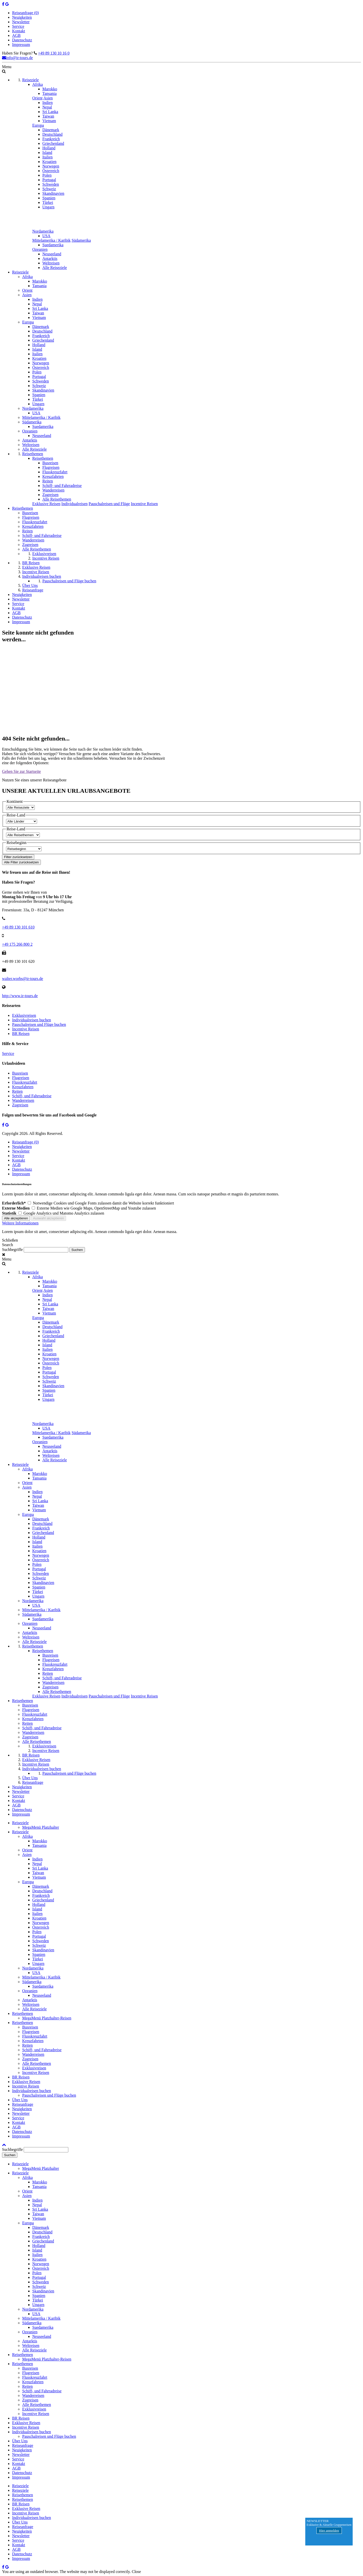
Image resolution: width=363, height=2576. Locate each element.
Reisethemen (42, 458)
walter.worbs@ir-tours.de (22, 978)
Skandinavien (53, 193)
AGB (16, 35)
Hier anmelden (329, 2530)
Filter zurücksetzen (18, 857)
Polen (46, 175)
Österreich (50, 171)
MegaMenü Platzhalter (40, 1827)
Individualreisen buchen (31, 1020)
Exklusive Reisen (46, 504)
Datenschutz (22, 40)
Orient (37, 98)
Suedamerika (53, 245)
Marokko (49, 89)
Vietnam (49, 121)
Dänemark (50, 130)
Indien (47, 102)
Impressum (21, 44)
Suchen (9, 2155)
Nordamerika (42, 231)
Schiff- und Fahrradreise (62, 485)
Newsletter (20, 22)
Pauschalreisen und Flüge (109, 504)
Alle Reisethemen (56, 499)
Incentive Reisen (144, 504)
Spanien (48, 198)
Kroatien (49, 161)
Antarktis (49, 258)
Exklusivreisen (24, 1015)
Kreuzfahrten (53, 476)
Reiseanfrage (22, 2104)
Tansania (49, 93)
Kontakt (18, 31)
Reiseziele (20, 1823)
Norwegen (50, 166)
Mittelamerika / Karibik (51, 240)
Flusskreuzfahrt (55, 472)
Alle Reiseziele (54, 267)
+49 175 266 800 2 (17, 944)
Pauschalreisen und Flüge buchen (39, 1024)
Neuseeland (51, 254)
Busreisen (50, 463)
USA (46, 236)
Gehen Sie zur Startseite (21, 771)
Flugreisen (50, 467)
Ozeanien (39, 249)
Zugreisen (50, 494)
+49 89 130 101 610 (18, 927)
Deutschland (52, 134)
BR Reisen (20, 1033)
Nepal (47, 107)
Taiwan (48, 116)
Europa (38, 125)
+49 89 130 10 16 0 (54, 53)
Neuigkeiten (22, 17)
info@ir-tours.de (17, 58)
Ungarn (48, 207)
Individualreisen (75, 504)
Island (47, 152)
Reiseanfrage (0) (25, 13)
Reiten (47, 481)
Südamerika (81, 240)
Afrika (37, 84)
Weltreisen (50, 263)
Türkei (47, 202)
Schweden (50, 184)
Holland (48, 148)
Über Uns (20, 2100)
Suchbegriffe (12, 1249)
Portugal (49, 180)
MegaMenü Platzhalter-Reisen (46, 2018)
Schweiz (49, 189)
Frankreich (51, 139)
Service (18, 26)
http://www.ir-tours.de (20, 996)
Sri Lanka (50, 111)
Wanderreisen (53, 490)
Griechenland (53, 143)
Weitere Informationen (20, 1223)
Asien (48, 98)
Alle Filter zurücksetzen (21, 862)
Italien (47, 157)
